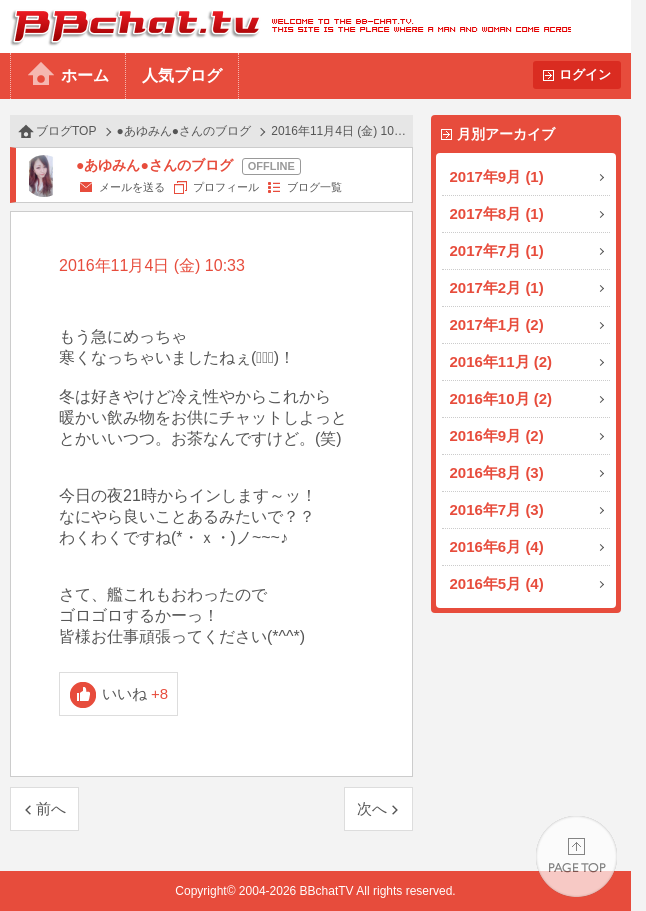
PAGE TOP (576, 856)
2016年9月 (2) (497, 435)
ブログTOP (66, 131)
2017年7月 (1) (497, 250)
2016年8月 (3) (497, 472)
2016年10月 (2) (501, 398)
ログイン (585, 74)
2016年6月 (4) (497, 546)
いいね (135, 693)
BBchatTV (285, 26)
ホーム (85, 75)
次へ (372, 808)
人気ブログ (182, 75)
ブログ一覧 (314, 187)
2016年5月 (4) (497, 583)
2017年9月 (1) (497, 176)
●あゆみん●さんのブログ (184, 131)
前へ (51, 808)
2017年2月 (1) (497, 287)
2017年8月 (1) (497, 213)
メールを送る (132, 187)
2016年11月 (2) (501, 361)
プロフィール (226, 187)
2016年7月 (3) (497, 509)
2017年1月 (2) (497, 324)
